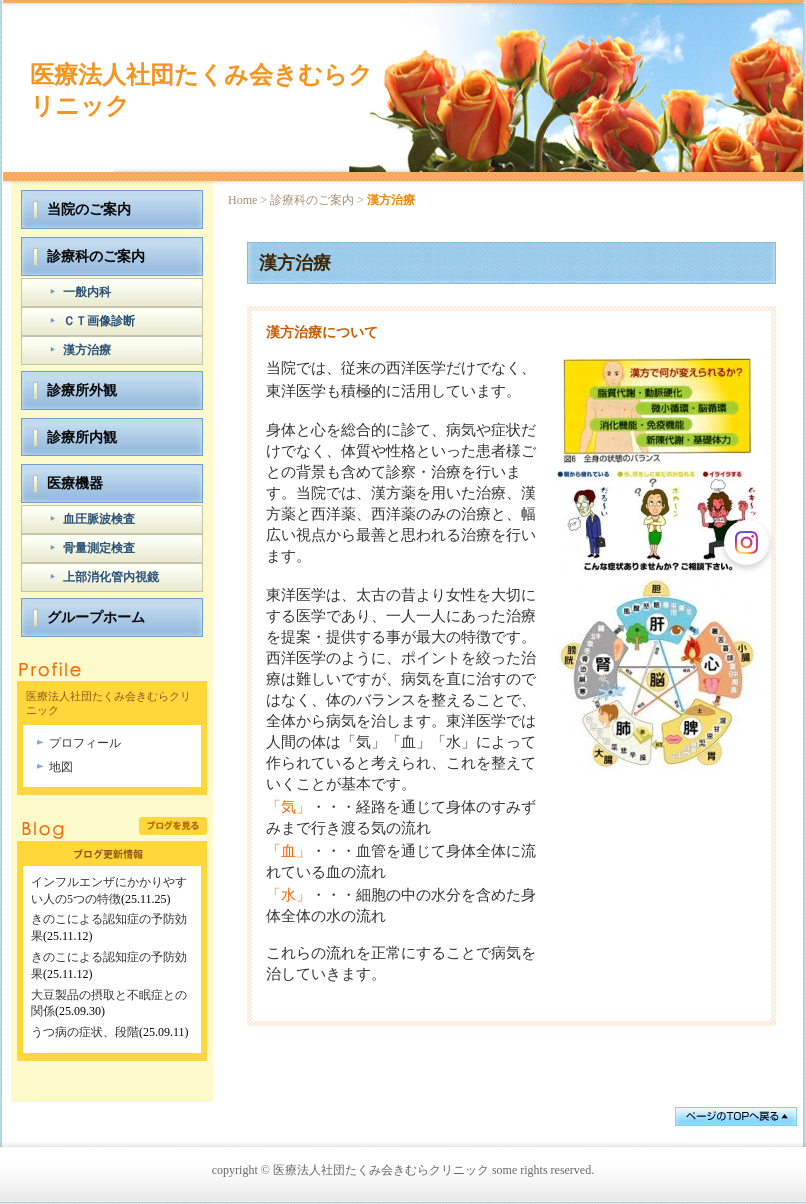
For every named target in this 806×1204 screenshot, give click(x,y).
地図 (61, 767)
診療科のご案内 (312, 200)
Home (242, 200)
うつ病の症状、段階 (85, 1032)
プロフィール (85, 743)
